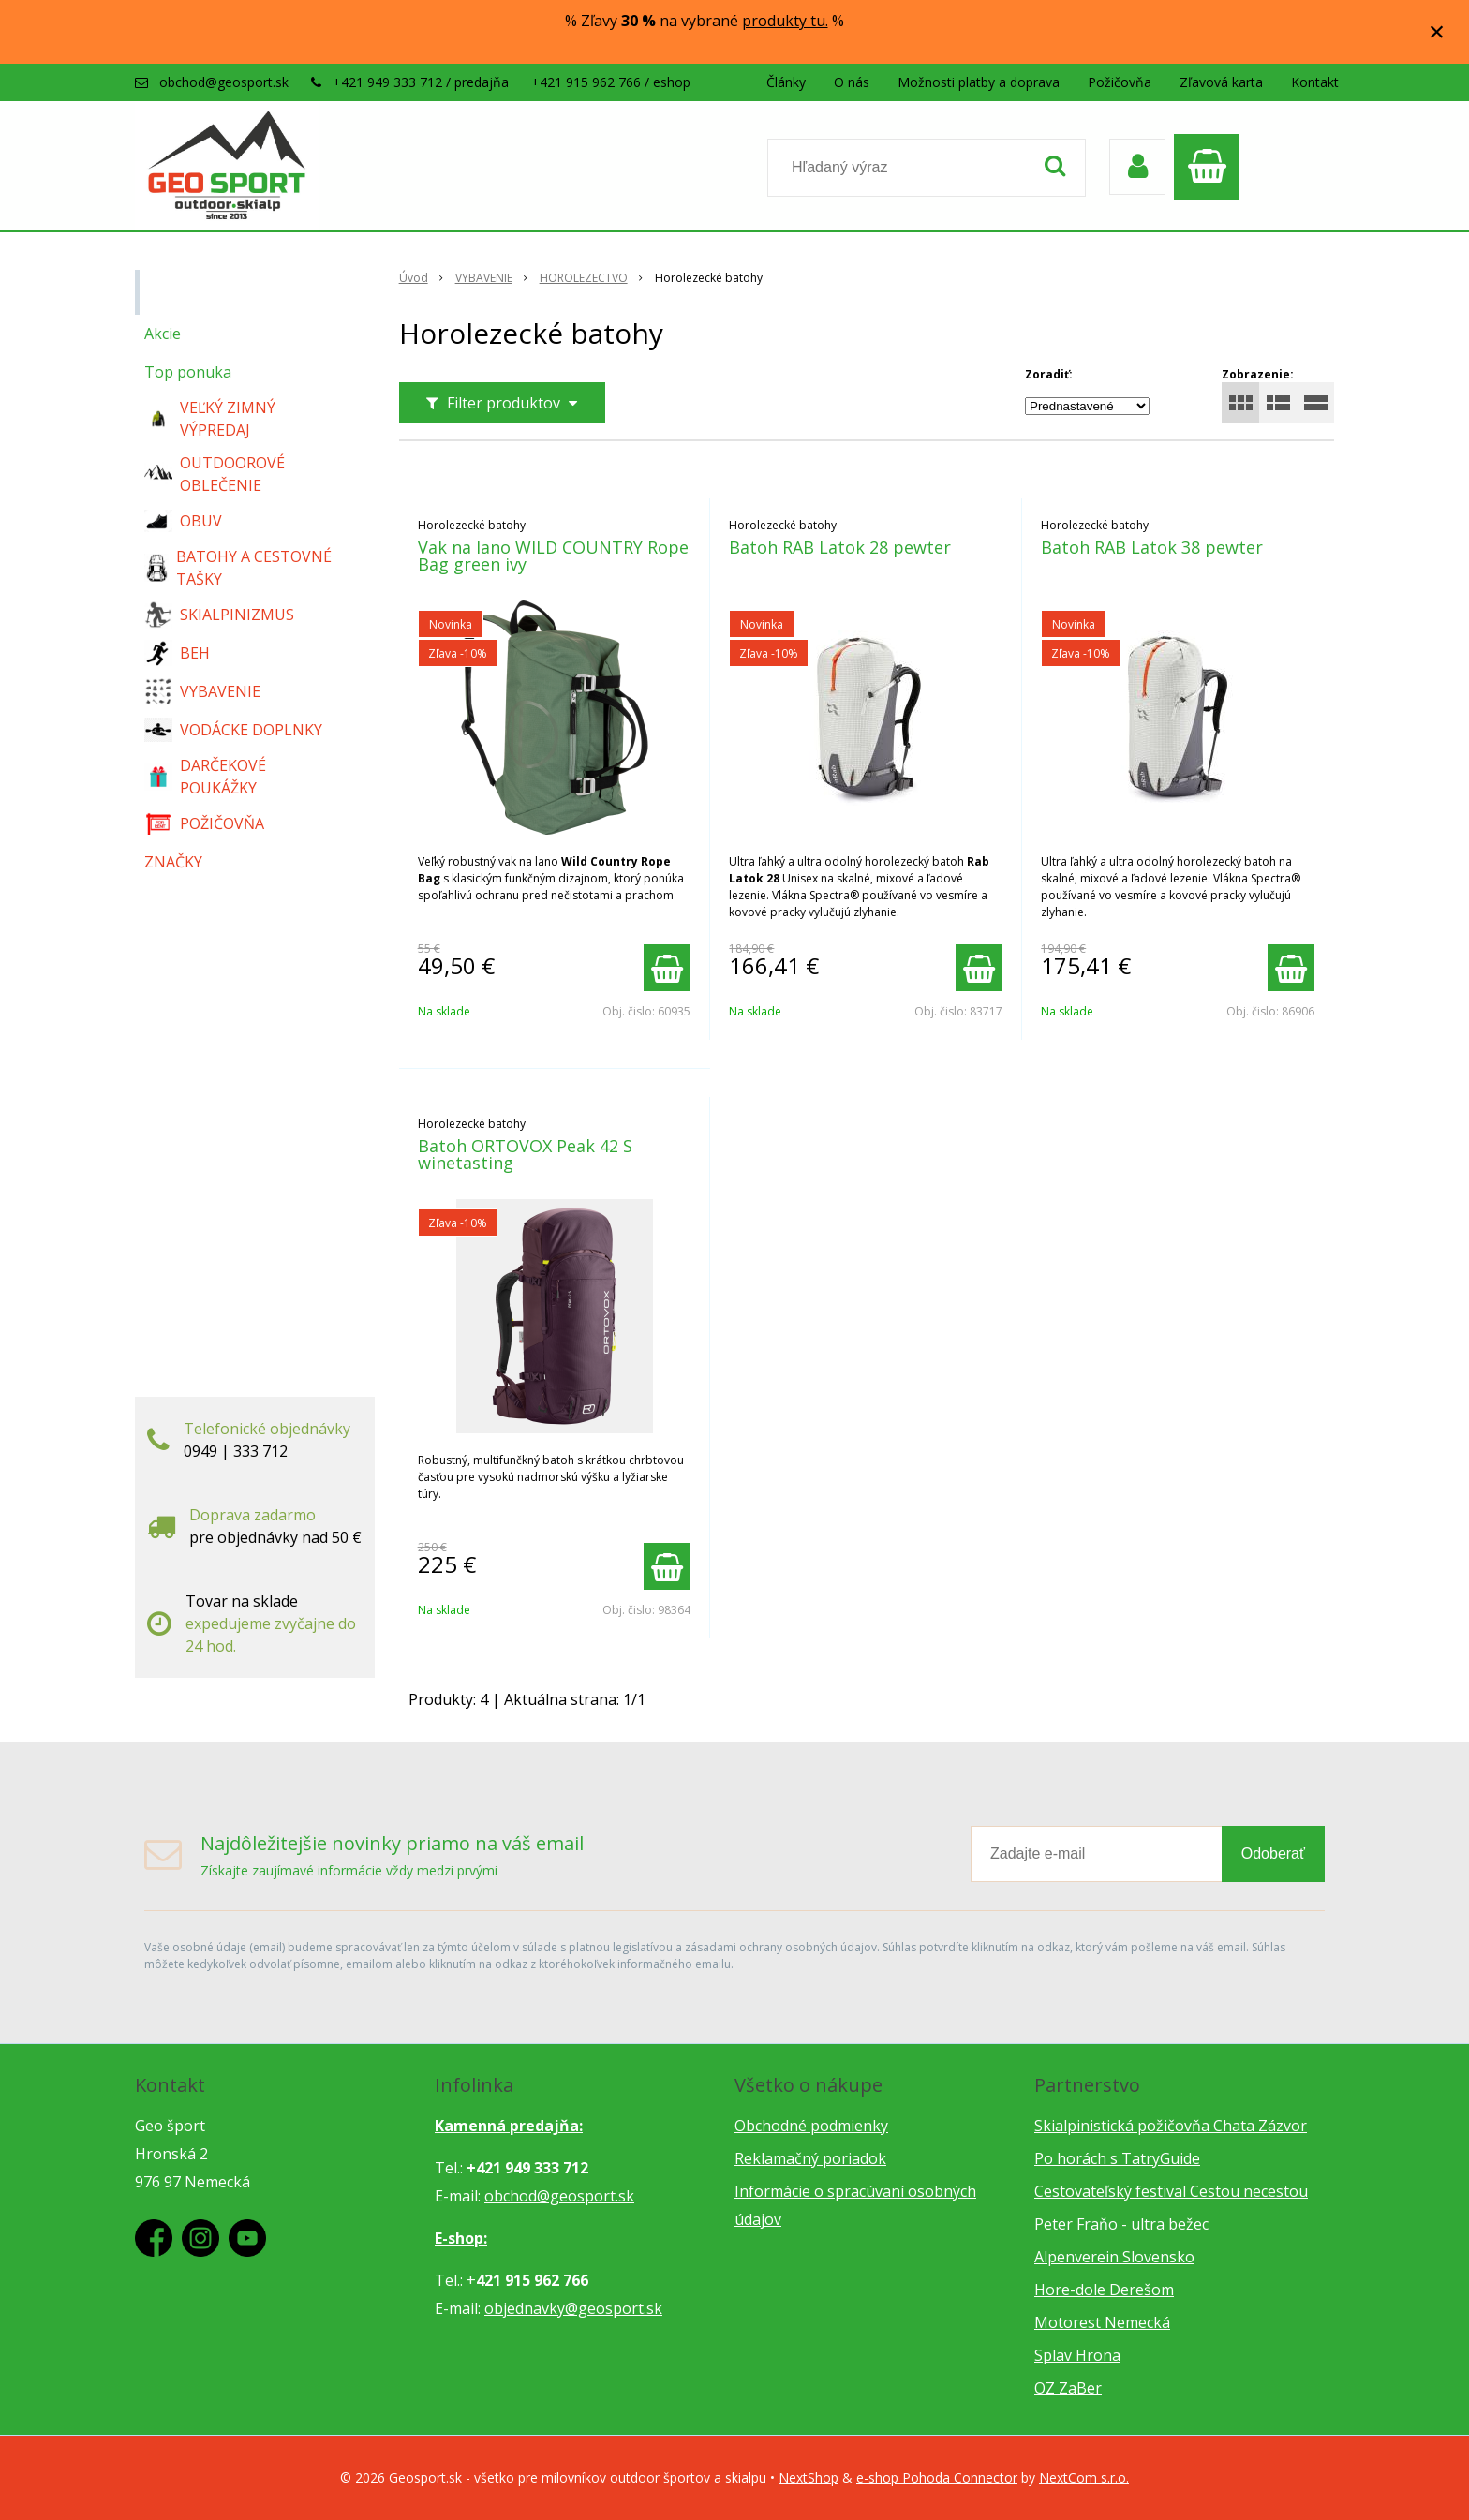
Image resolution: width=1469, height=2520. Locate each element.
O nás (851, 82)
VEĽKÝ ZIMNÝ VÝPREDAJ (209, 418)
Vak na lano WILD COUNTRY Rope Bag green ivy (553, 555)
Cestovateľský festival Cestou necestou (1171, 2191)
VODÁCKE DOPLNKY (233, 730)
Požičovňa (1119, 82)
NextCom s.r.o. (1084, 2477)
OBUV (183, 521)
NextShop (808, 2477)
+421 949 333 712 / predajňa (421, 82)
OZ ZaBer (1068, 2388)
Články (786, 82)
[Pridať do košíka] (667, 967)
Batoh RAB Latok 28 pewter (840, 547)
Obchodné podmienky (811, 2125)
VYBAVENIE (202, 691)
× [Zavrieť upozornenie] (1437, 31)
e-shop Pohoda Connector (936, 2477)
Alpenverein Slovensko (1114, 2256)
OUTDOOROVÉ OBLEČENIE (214, 474)
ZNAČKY (173, 862)
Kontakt (1315, 82)
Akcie (162, 333)
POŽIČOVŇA (204, 823)
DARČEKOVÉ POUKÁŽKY (205, 776)
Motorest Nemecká (1102, 2322)
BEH (177, 653)
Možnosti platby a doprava (979, 82)
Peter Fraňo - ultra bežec (1121, 2224)
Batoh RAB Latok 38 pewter (1152, 547)
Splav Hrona (1077, 2355)
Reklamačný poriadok (810, 2158)
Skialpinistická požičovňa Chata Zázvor (1170, 2125)
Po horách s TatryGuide (1117, 2158)
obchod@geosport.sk (224, 82)
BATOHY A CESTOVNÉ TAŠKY (238, 567)
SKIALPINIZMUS (219, 614)
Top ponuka (187, 372)
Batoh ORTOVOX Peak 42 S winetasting (525, 1154)
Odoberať (1273, 1853)
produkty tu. (785, 20)
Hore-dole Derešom (1104, 2289)
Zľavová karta (1221, 82)
